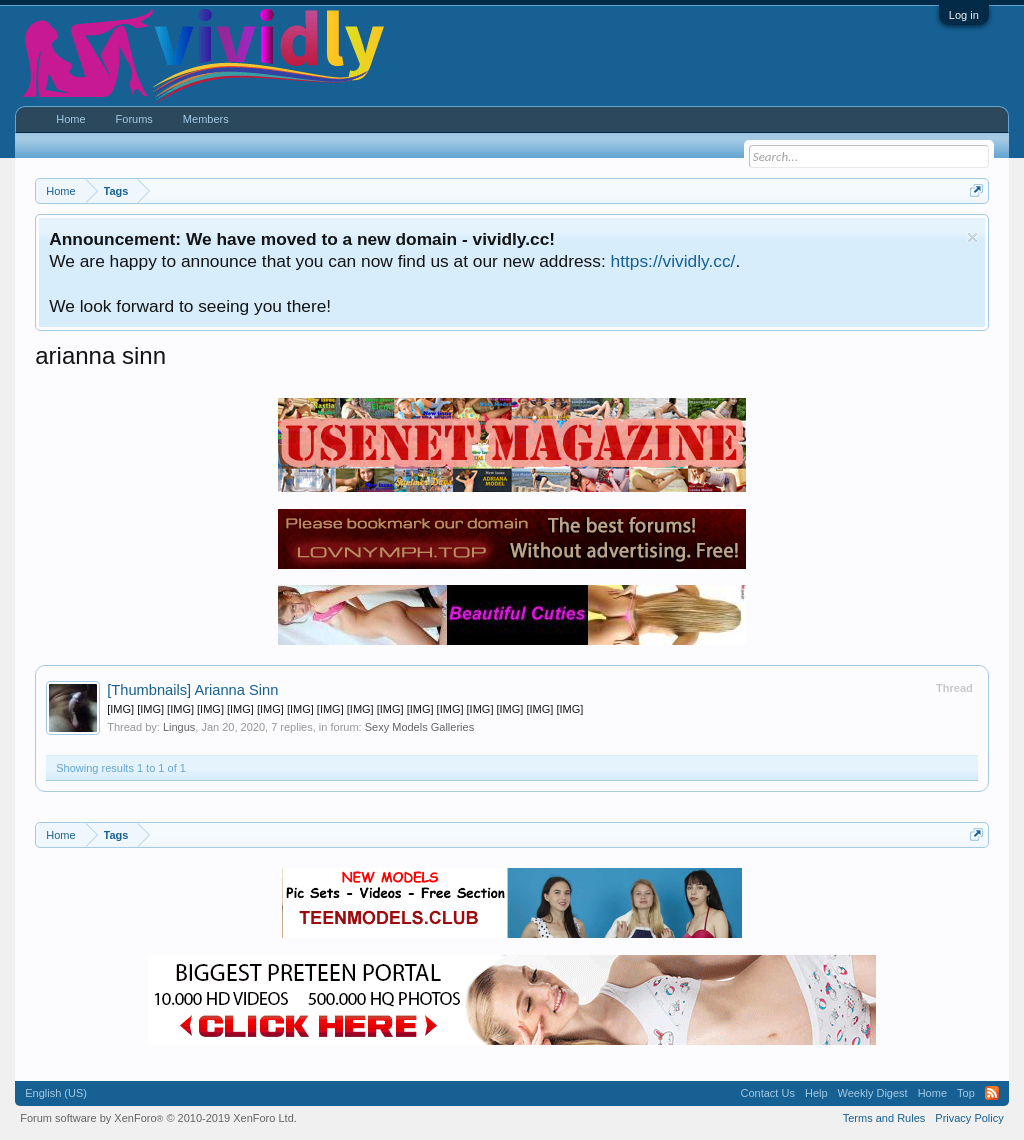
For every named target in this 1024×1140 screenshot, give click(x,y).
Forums (134, 119)
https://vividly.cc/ (673, 261)
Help (816, 1093)
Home (70, 119)
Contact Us (768, 1093)
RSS (992, 1093)
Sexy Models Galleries (419, 727)
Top (966, 1093)
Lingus (179, 727)
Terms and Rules (884, 1118)
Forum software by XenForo (158, 1118)
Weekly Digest (873, 1093)
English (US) (56, 1093)
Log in (964, 15)
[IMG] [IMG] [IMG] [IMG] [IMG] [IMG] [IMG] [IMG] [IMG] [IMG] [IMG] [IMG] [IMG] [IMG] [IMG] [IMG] (345, 709)
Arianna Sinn (192, 690)
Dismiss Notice (972, 237)
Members (206, 119)
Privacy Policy (969, 1118)
